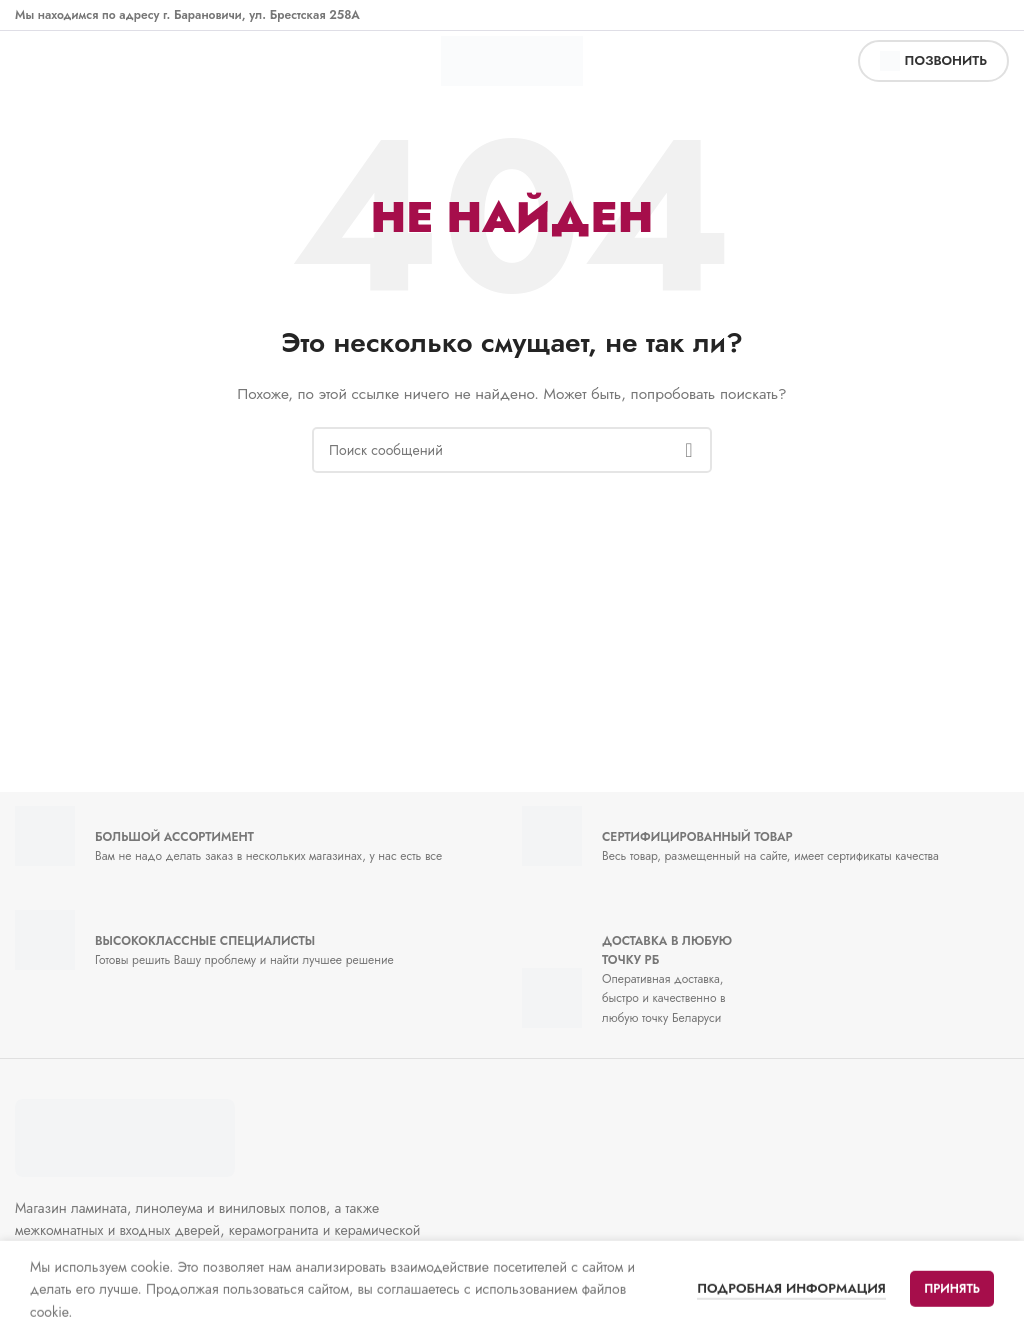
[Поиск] (512, 450)
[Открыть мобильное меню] (36, 61)
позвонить (933, 61)
